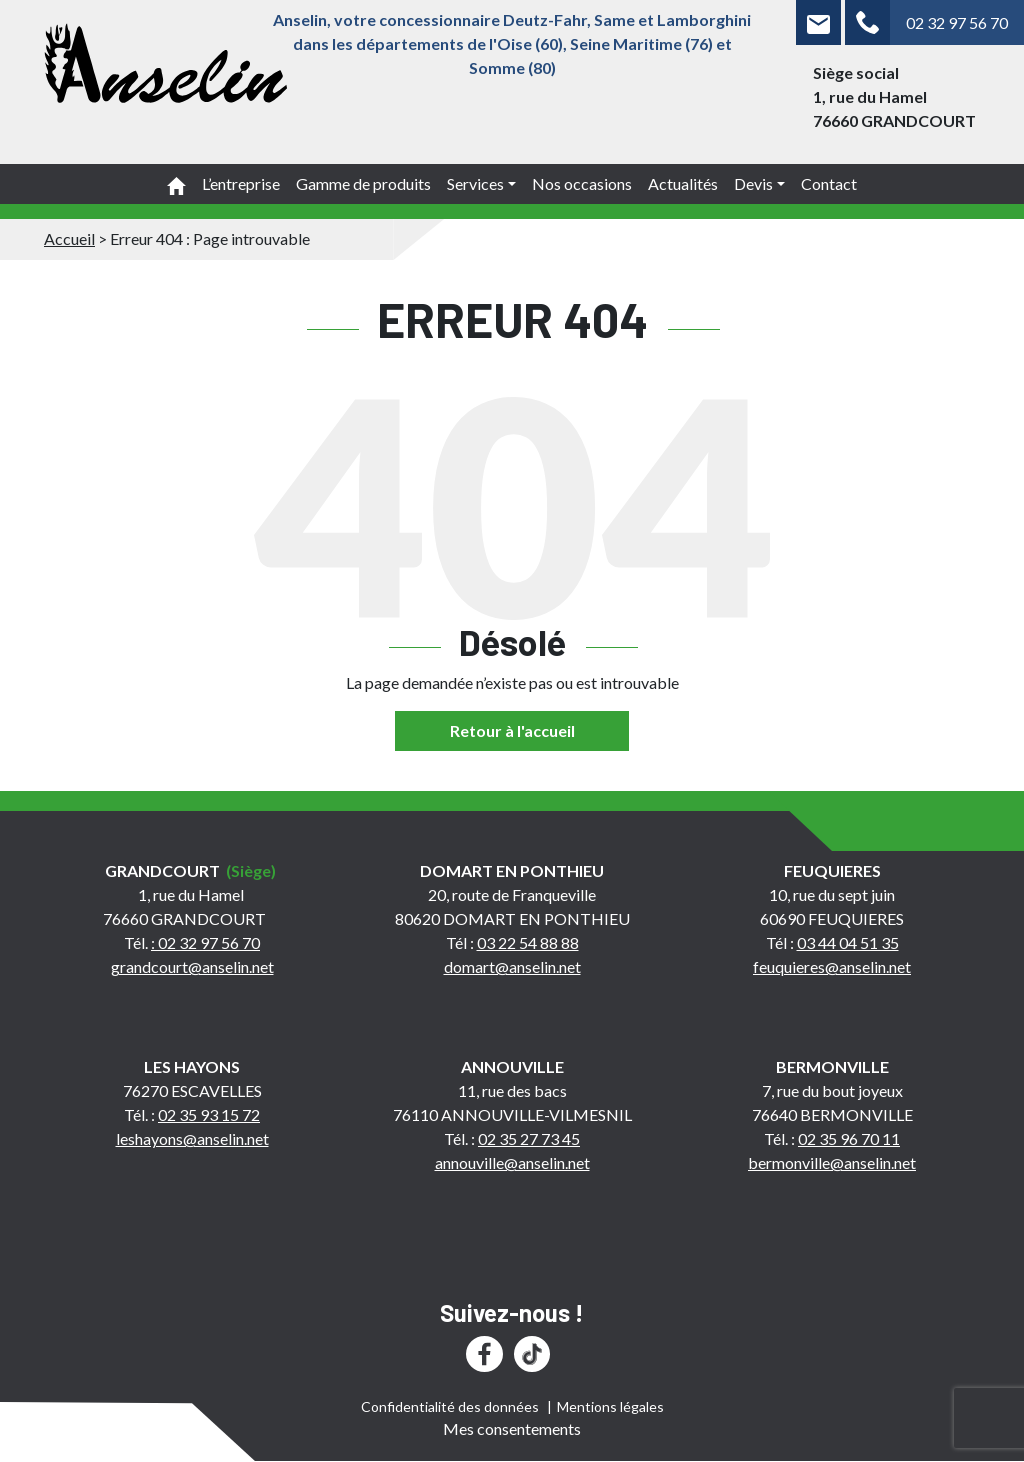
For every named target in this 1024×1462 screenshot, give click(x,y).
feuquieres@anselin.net (832, 966)
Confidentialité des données (450, 1406)
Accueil (69, 238)
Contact (829, 183)
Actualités (683, 183)
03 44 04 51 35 (848, 942)
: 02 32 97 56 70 (205, 942)
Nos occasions (582, 183)
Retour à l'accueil (512, 730)
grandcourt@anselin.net (192, 966)
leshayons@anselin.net (192, 1138)
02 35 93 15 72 (209, 1114)
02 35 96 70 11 (849, 1138)
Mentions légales (610, 1406)
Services (475, 183)
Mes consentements (512, 1428)
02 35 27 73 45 (529, 1138)
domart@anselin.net (512, 966)
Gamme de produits (363, 183)
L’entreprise (241, 183)
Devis (753, 183)
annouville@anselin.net (512, 1162)
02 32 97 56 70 (957, 22)
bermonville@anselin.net (832, 1162)
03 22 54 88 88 (528, 942)
